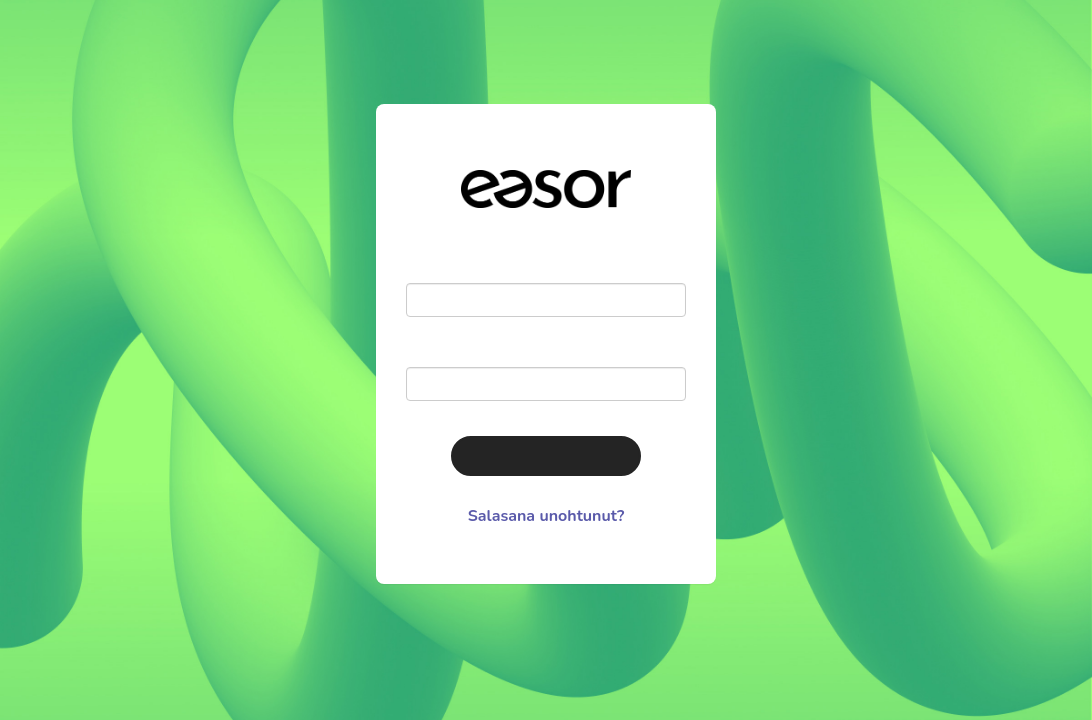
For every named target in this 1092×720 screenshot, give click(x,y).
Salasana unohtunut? (546, 516)
